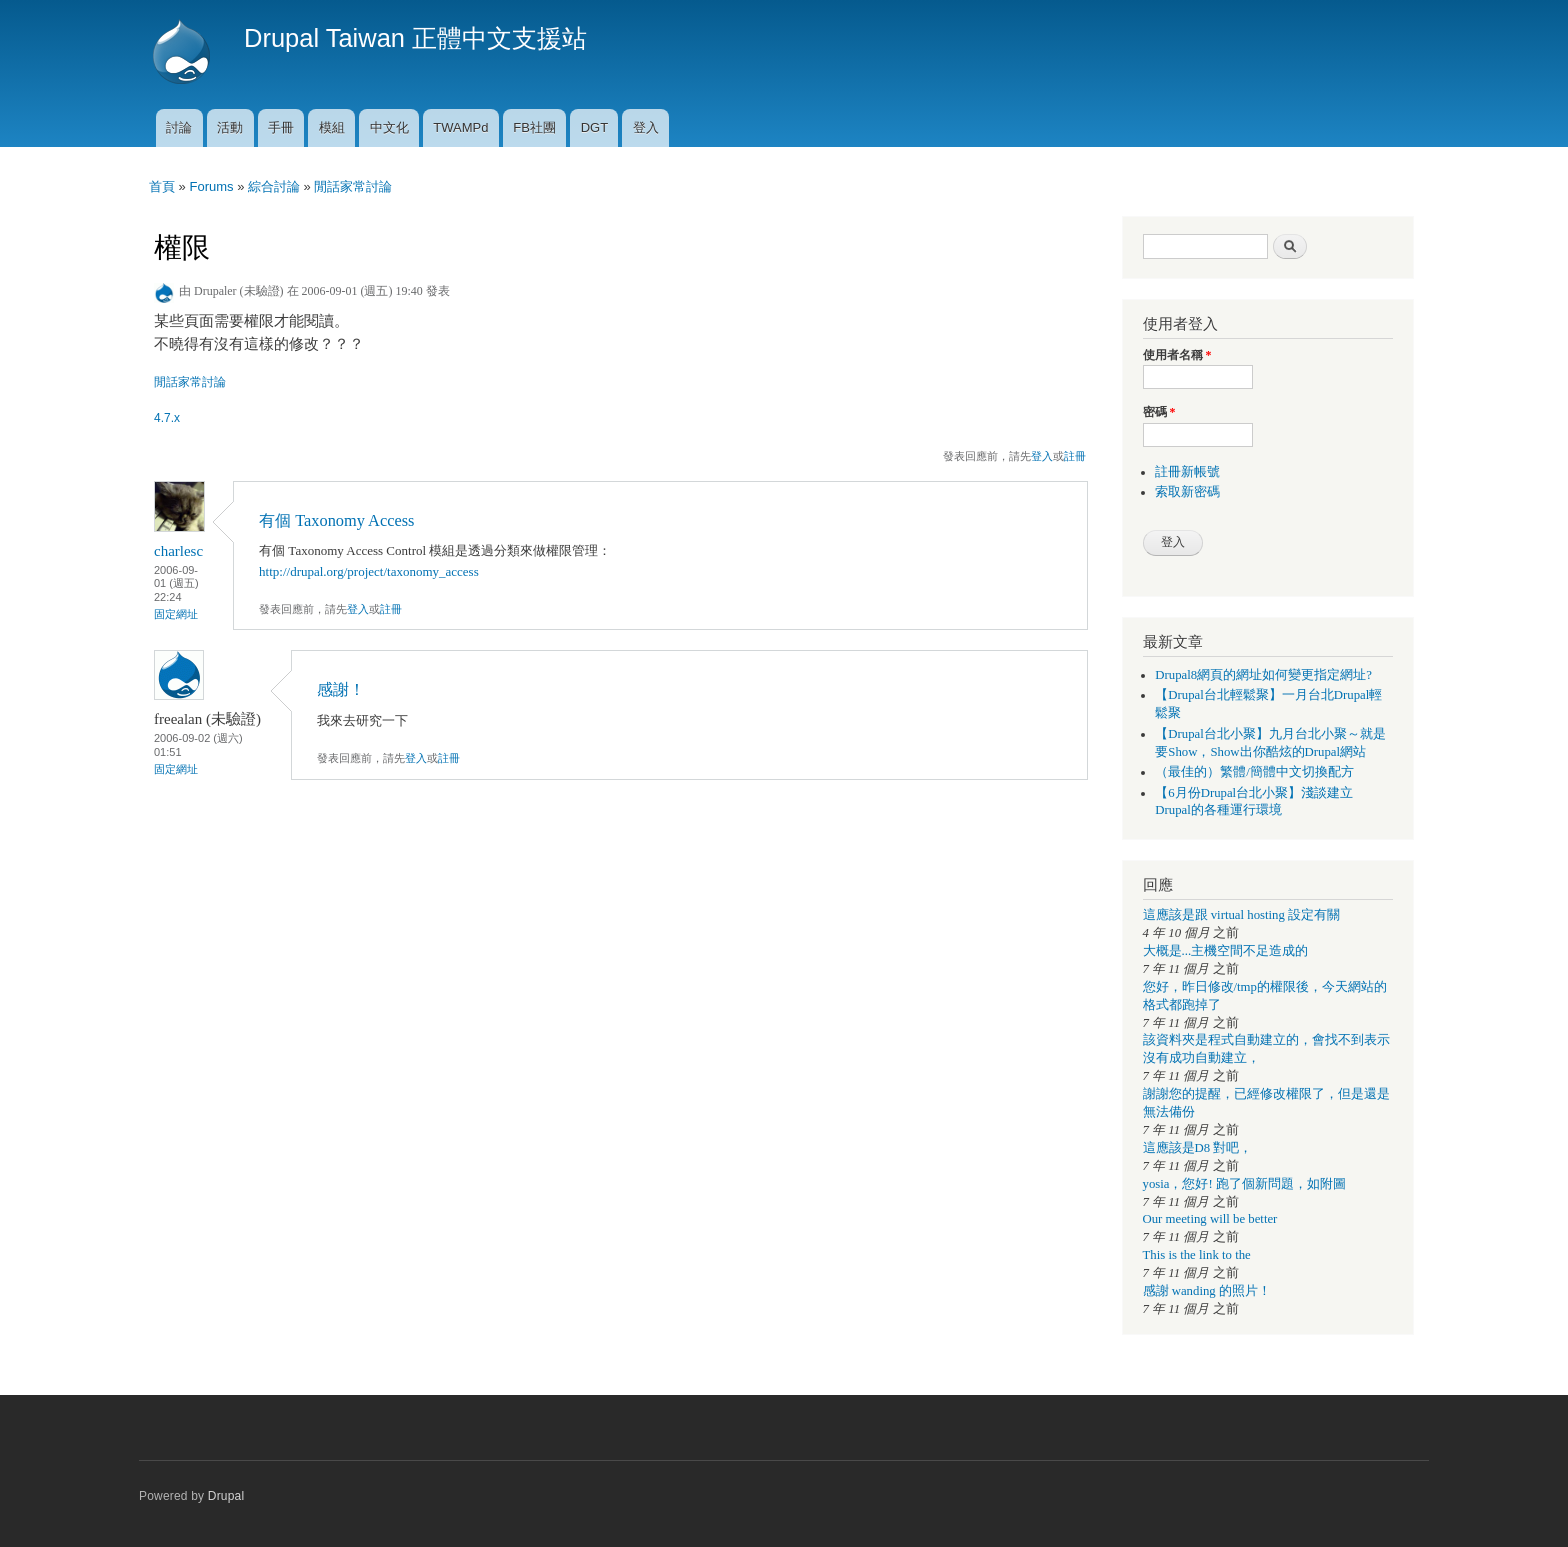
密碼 (1159, 412)
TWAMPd (460, 127)
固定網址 (176, 614)
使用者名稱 (1177, 355)
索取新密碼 (1187, 492)
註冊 (1075, 456)
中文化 (389, 127)
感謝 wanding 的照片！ (1207, 1291)
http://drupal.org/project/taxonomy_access (369, 571)
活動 (230, 127)
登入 (646, 127)
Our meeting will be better (1210, 1219)
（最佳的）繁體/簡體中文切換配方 (1254, 772)
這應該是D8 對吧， (1198, 1148)
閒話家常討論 (353, 186)
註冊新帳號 (1187, 472)
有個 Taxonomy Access (336, 520)
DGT (594, 127)
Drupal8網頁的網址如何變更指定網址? (1263, 675)
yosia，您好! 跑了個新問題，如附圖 (1244, 1184)
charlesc (178, 551)
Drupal (226, 1496)
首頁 (162, 186)
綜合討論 (274, 186)
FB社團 (534, 127)
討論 (179, 127)
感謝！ (341, 689)
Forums (211, 186)
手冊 (281, 127)
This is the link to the (1197, 1255)
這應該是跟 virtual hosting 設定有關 (1242, 915)
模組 (332, 127)
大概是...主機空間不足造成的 (1226, 951)
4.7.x (167, 418)
